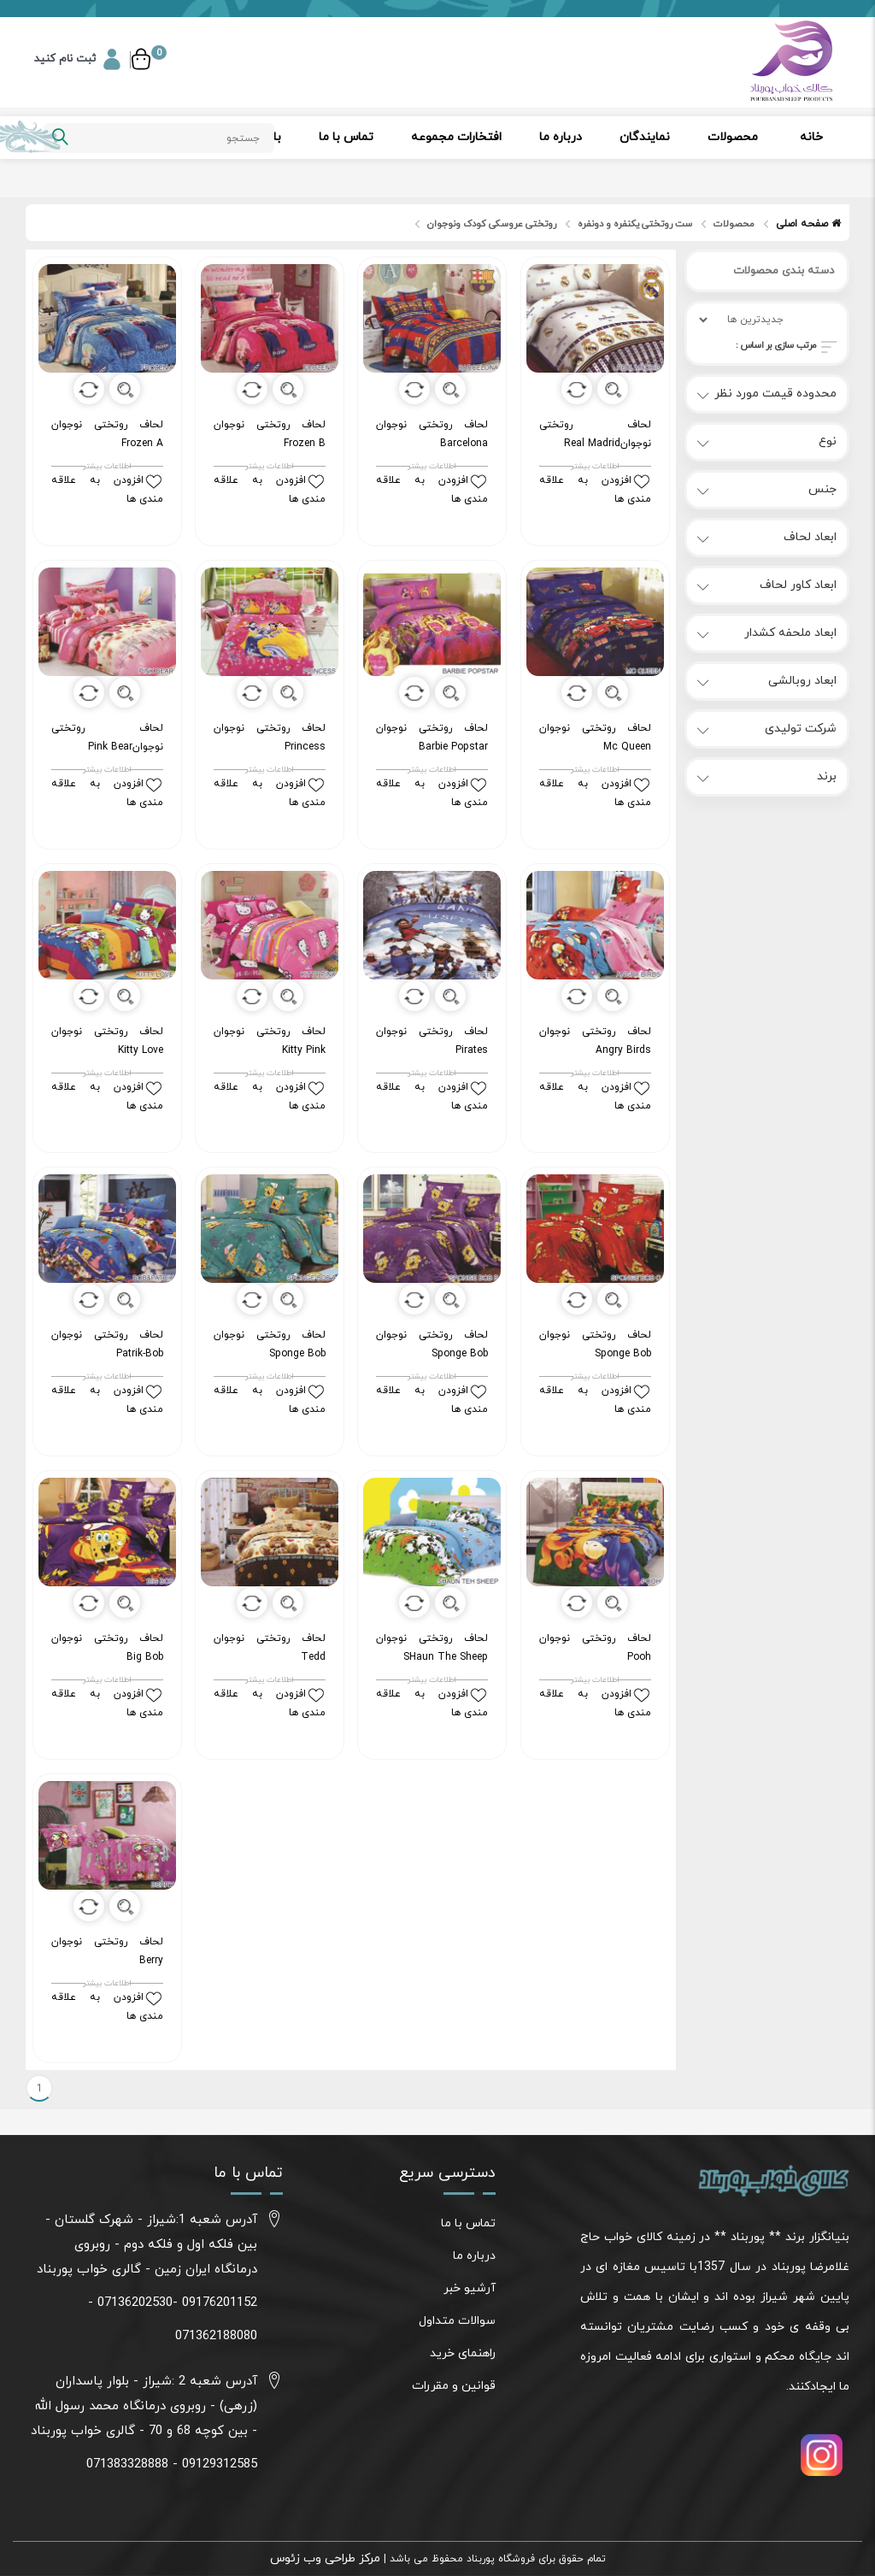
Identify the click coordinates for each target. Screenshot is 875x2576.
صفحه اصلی (808, 224)
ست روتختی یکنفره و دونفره (635, 224)
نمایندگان (645, 137)
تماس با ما (346, 137)
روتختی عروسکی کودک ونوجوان (491, 224)
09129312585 (219, 2464)
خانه (811, 137)
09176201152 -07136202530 (177, 2303)
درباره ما (560, 137)
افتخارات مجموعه (456, 137)
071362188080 (216, 2336)
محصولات (733, 137)
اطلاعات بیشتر (107, 467)
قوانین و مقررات (454, 2386)
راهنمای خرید (463, 2353)
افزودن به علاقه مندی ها (107, 489)
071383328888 (127, 2464)
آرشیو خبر (469, 2288)
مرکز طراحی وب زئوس (325, 2558)
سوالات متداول (457, 2321)
